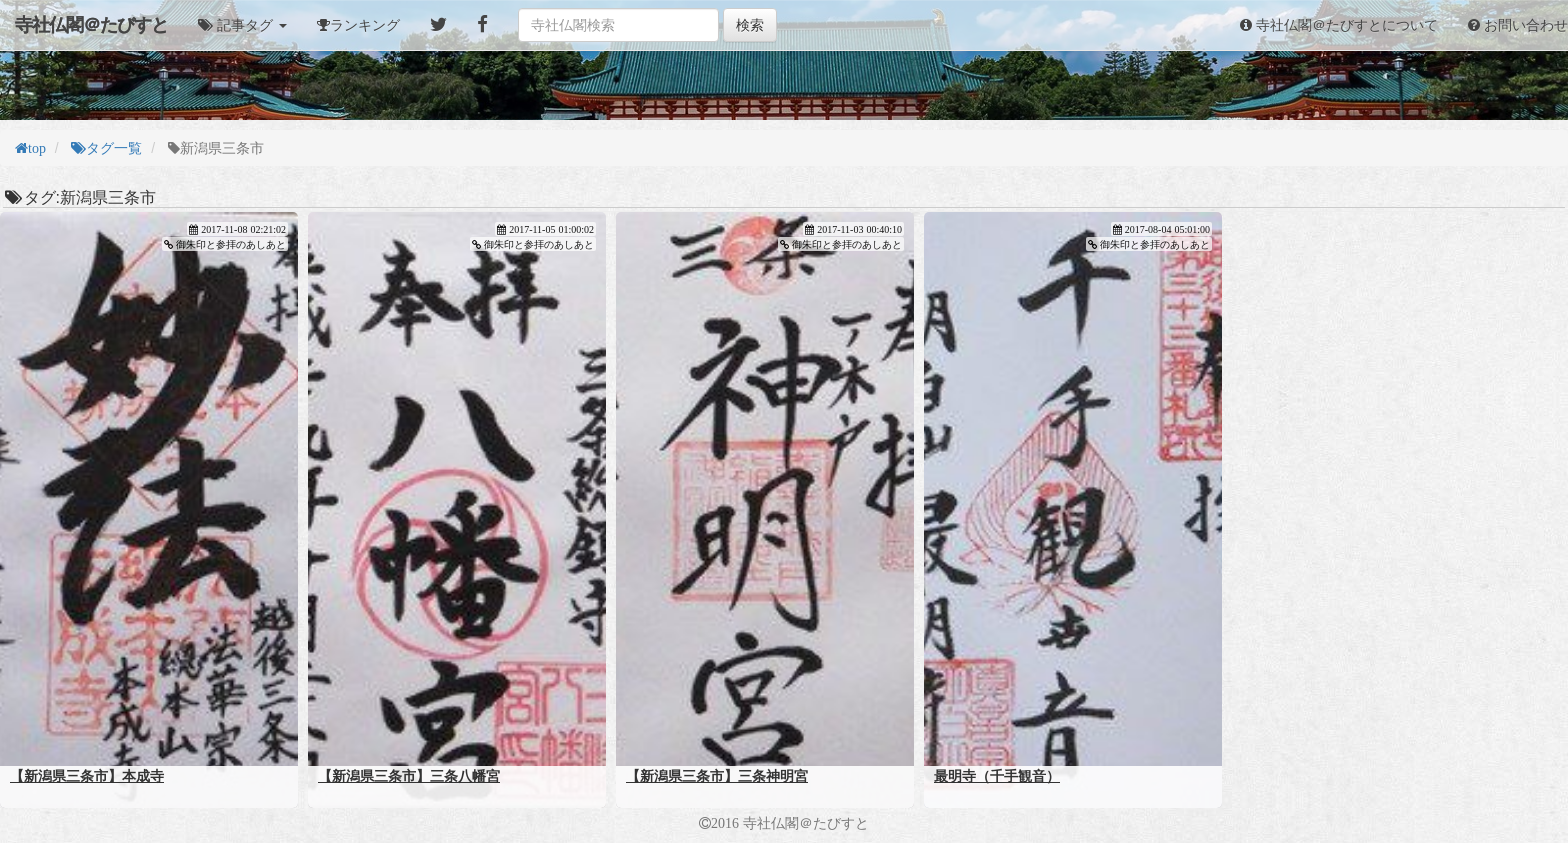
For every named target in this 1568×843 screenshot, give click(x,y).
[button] (242, 25)
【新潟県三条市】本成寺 (87, 776)
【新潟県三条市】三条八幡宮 (409, 776)
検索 (750, 25)
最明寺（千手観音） (997, 776)
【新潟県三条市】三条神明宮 (717, 776)
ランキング (365, 25)
